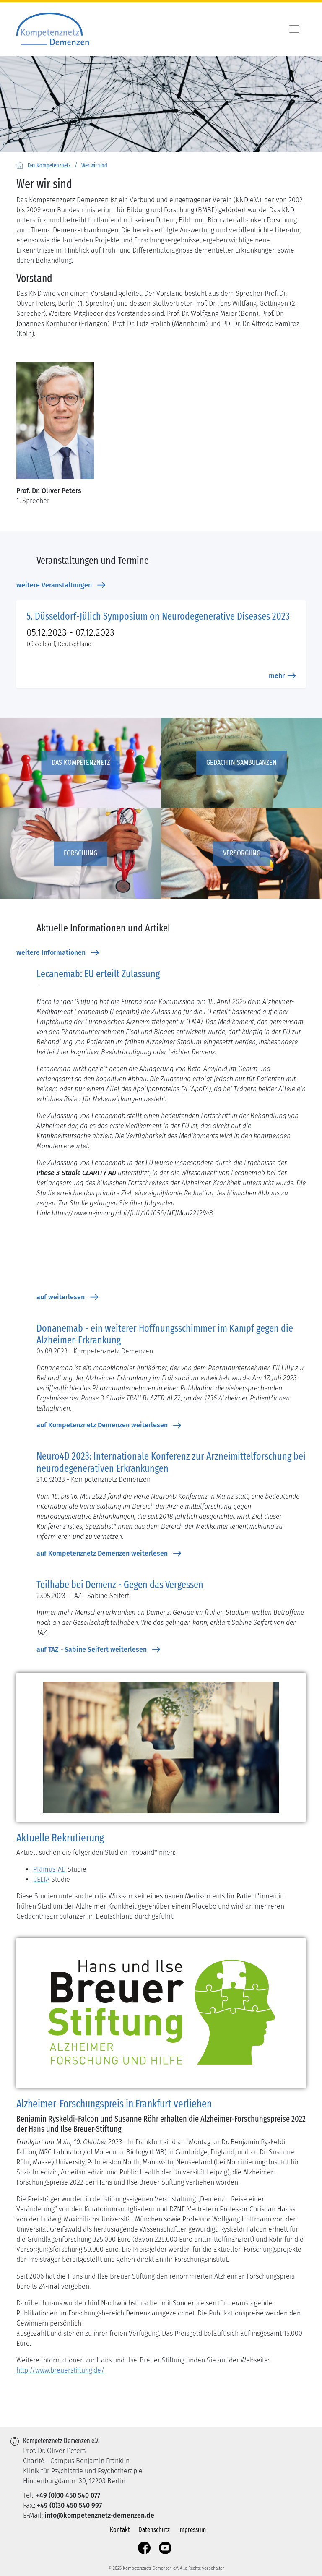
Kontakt (120, 2530)
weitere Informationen (57, 953)
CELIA (41, 1879)
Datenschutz (154, 2530)
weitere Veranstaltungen (60, 585)
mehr (282, 676)
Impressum (192, 2530)
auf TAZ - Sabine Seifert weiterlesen (98, 1649)
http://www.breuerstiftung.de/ (60, 2370)
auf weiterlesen (67, 1297)
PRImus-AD (49, 1869)
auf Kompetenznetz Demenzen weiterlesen (108, 1425)
